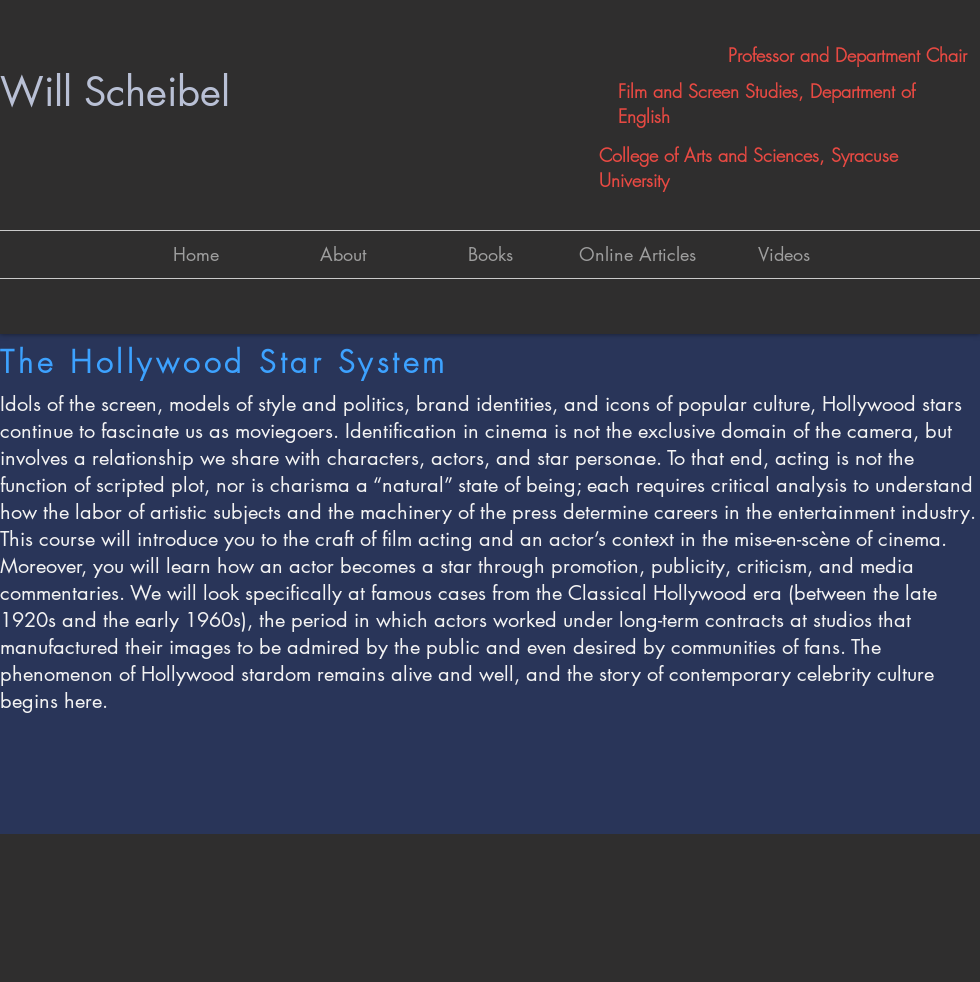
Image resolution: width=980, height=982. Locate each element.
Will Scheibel (115, 92)
